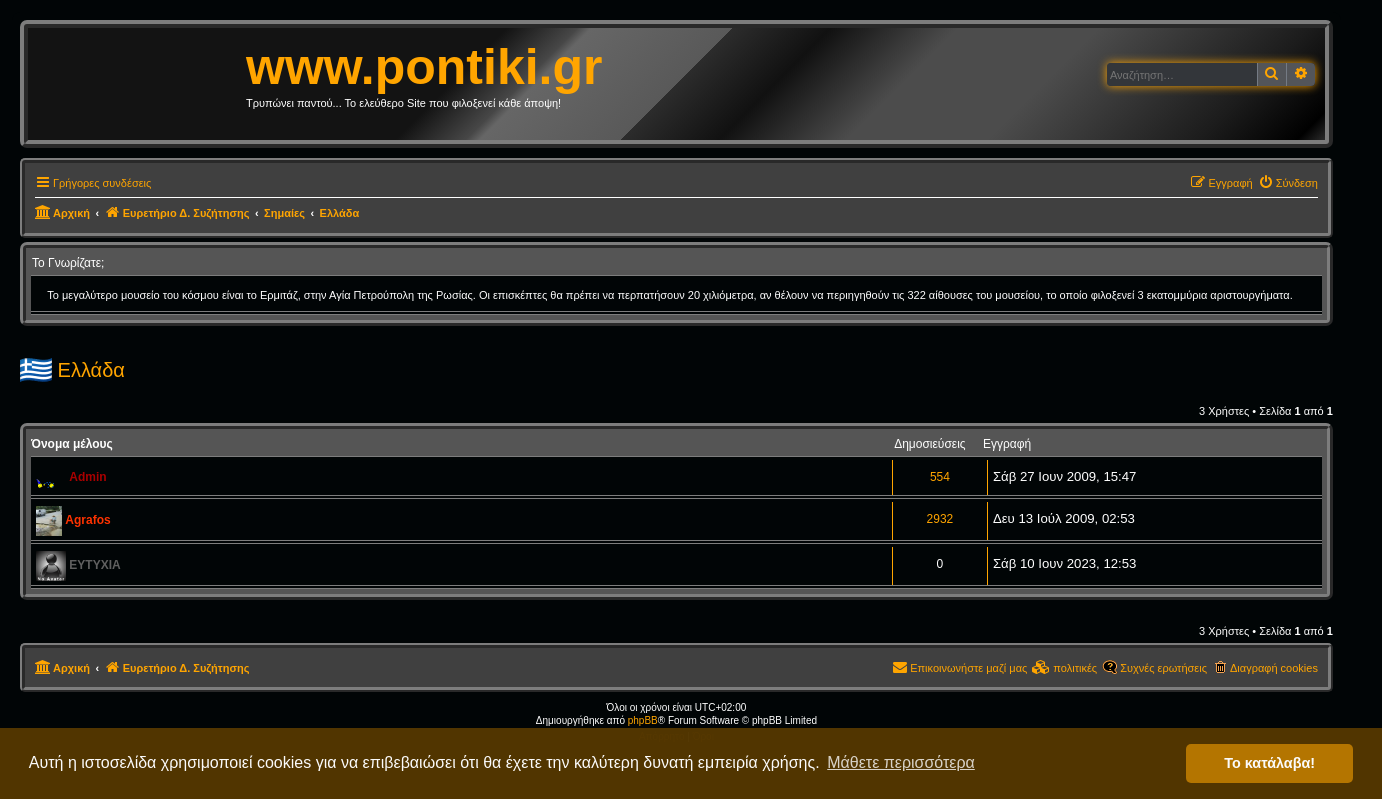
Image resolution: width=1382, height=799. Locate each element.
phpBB (643, 720)
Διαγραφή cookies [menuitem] (1274, 668)
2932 (940, 519)
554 (940, 477)
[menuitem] (1288, 183)
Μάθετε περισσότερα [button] (901, 762)
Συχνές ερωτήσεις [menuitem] (1163, 668)
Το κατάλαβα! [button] (1269, 763)
